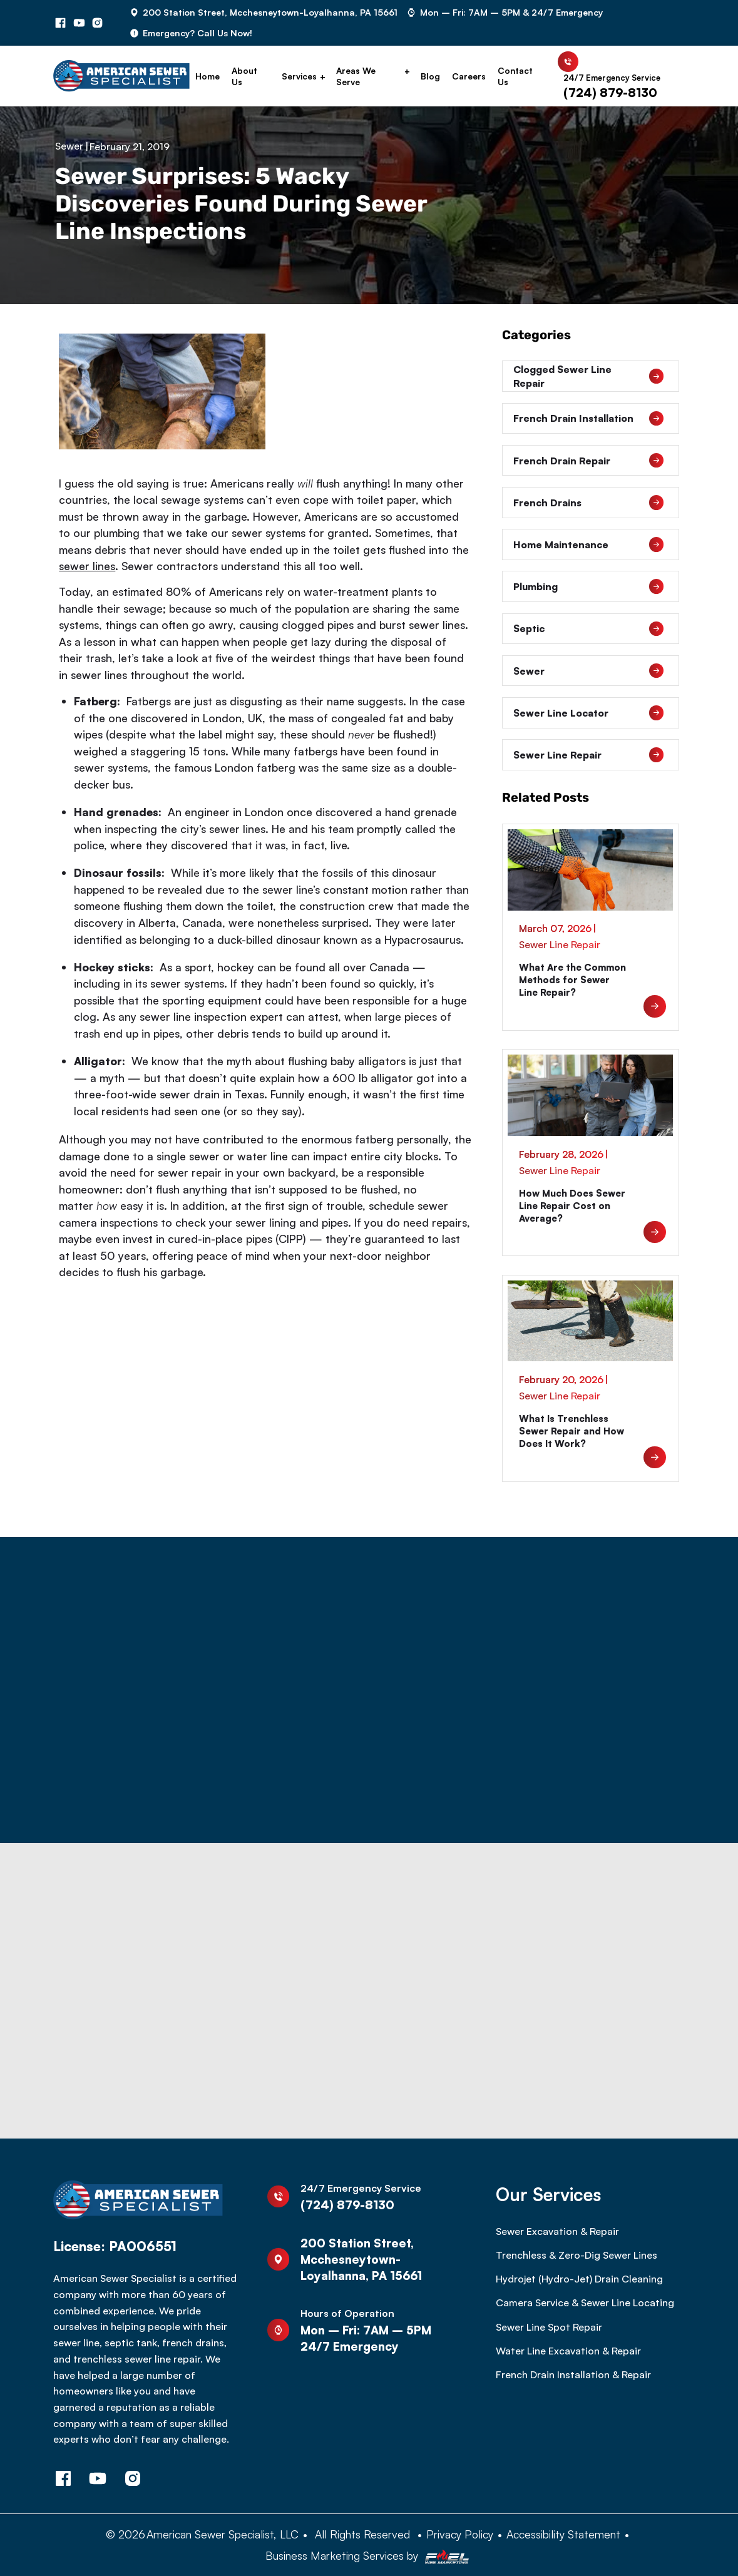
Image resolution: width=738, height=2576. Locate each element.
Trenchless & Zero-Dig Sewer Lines (576, 2255)
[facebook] (60, 22)
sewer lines (87, 566)
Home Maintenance (588, 544)
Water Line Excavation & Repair (568, 2350)
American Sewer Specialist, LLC (222, 2534)
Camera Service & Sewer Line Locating (585, 2302)
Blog (430, 76)
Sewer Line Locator (588, 712)
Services (299, 76)
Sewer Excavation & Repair (557, 2231)
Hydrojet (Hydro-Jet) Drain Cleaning (579, 2278)
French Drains (588, 502)
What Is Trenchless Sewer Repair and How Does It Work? (571, 1431)
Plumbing (588, 586)
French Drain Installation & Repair (573, 2374)
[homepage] (121, 76)
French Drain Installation (588, 418)
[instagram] (97, 22)
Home (207, 76)
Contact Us (515, 76)
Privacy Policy (459, 2534)
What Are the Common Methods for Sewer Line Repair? (572, 979)
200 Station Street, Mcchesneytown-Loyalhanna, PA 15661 (270, 12)
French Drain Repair (588, 460)
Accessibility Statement (563, 2534)
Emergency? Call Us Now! (197, 33)
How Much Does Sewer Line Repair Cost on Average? (572, 1205)
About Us (244, 76)
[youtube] (78, 22)
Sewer (69, 146)
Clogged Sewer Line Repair (588, 376)
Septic (588, 628)
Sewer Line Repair (588, 754)
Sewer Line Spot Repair (549, 2327)
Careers (469, 76)
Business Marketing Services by (369, 2556)
